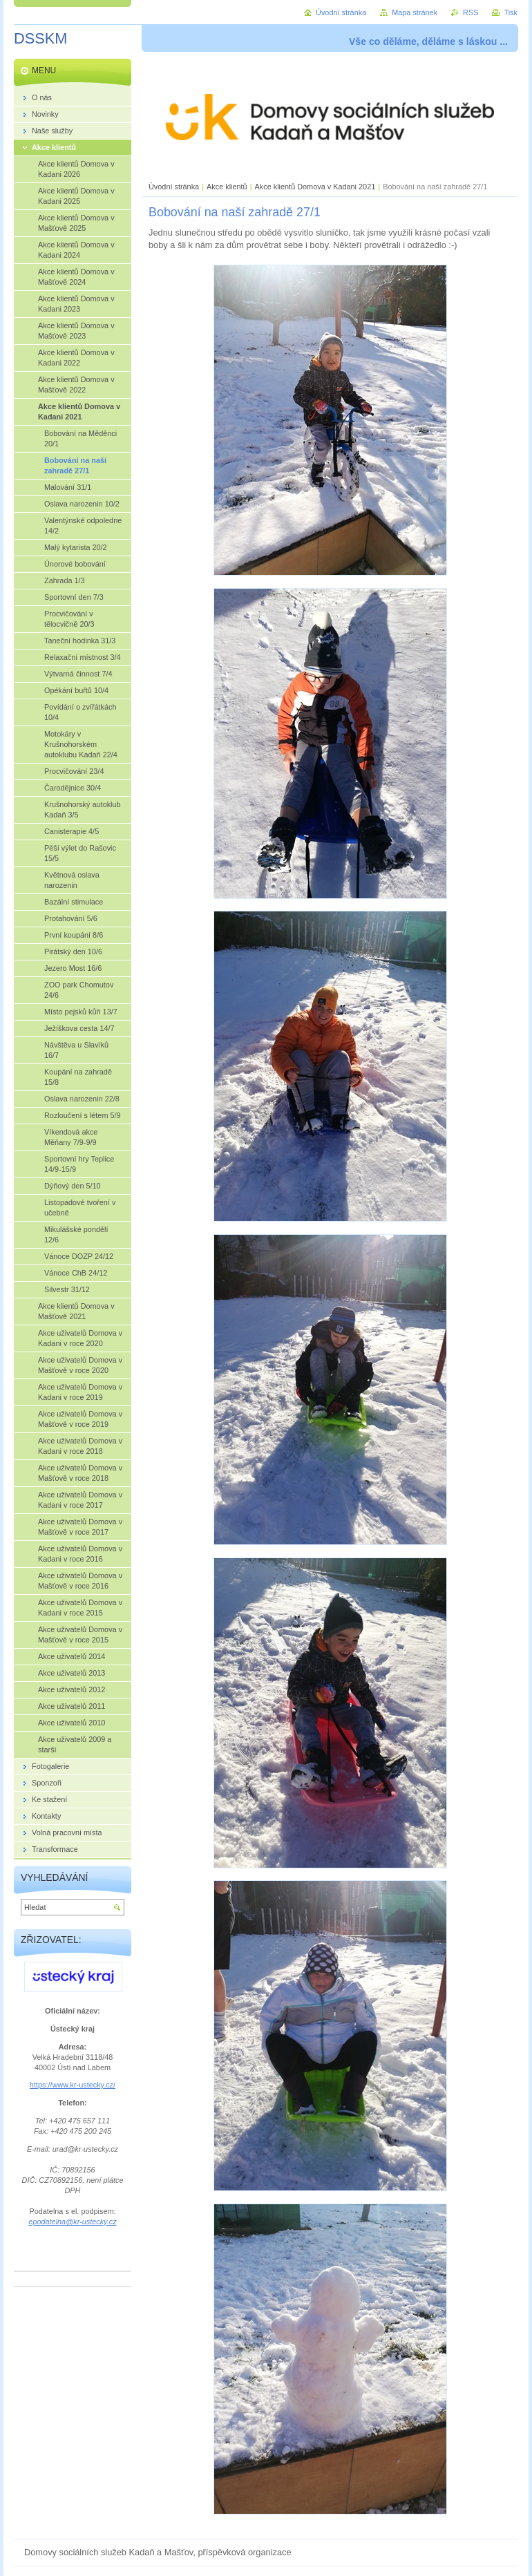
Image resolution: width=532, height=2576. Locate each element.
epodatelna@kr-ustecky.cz (72, 2221)
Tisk (510, 12)
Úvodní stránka (174, 186)
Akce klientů (227, 186)
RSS (470, 12)
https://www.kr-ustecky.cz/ (72, 2085)
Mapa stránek (414, 12)
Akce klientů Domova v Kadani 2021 (315, 186)
